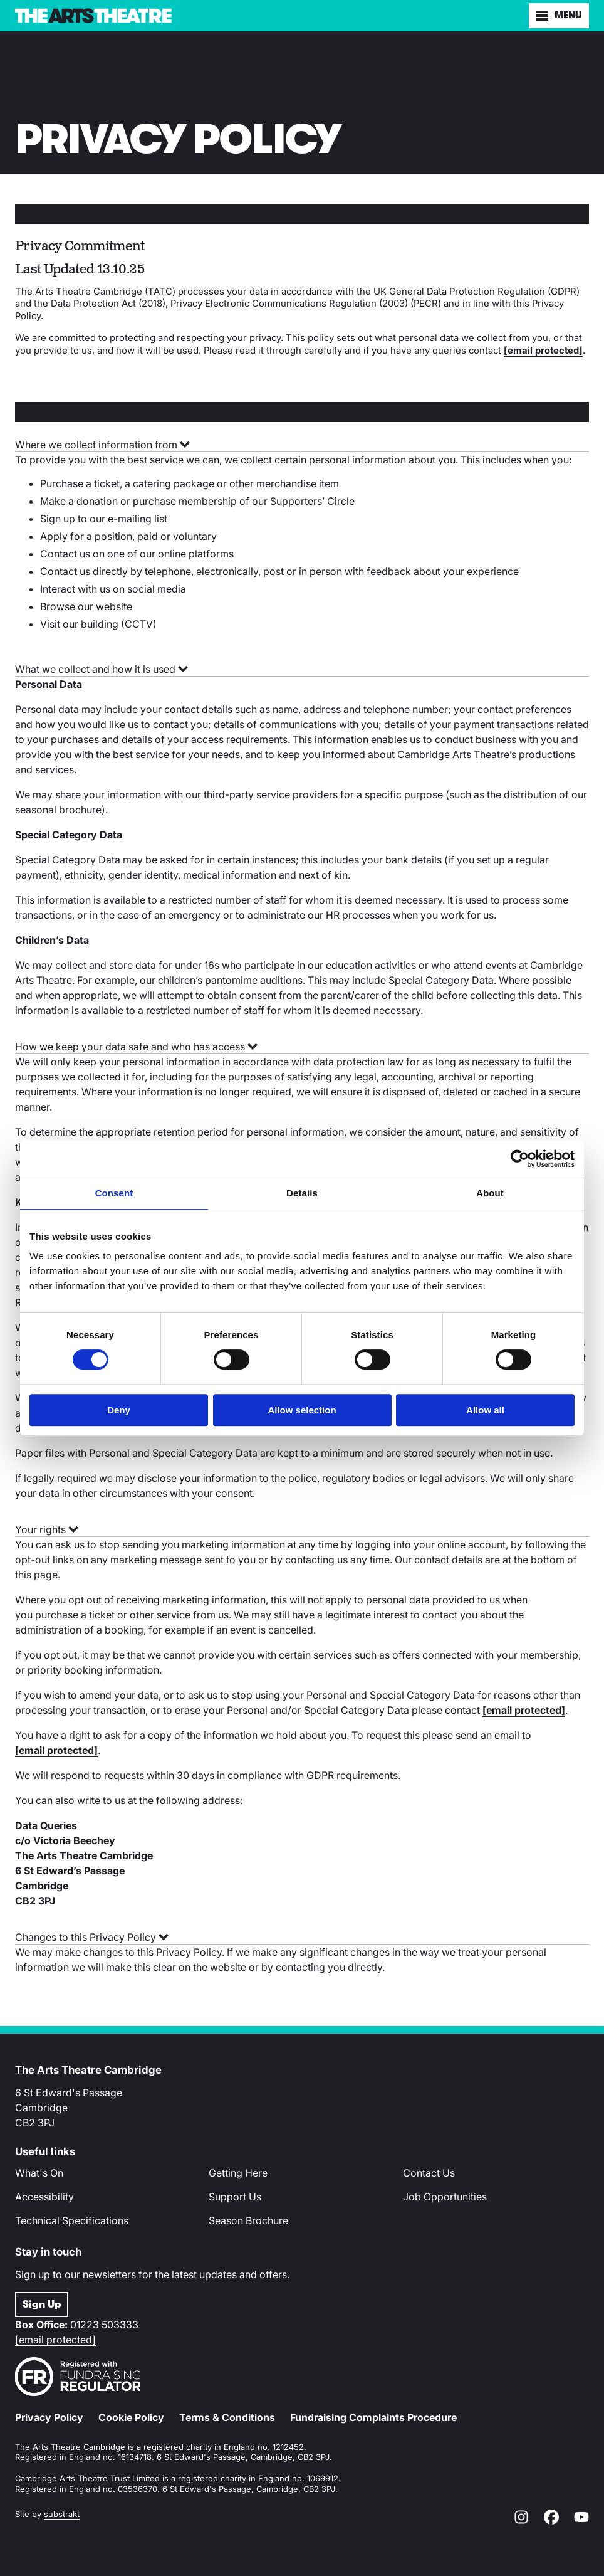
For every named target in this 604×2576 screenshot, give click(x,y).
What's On (39, 2173)
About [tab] (490, 1193)
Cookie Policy (131, 2417)
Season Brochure (248, 2220)
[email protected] (55, 2339)
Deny (118, 1410)
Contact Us (429, 2173)
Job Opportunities (445, 2196)
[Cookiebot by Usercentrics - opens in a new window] (520, 1158)
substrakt (62, 2514)
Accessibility (44, 2196)
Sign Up (42, 2304)
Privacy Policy (49, 2417)
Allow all (485, 1410)
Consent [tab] (114, 1193)
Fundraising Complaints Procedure (373, 2417)
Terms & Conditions (227, 2417)
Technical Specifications (71, 2220)
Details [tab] (302, 1193)
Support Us (235, 2196)
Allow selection (302, 1410)
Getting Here (238, 2173)
